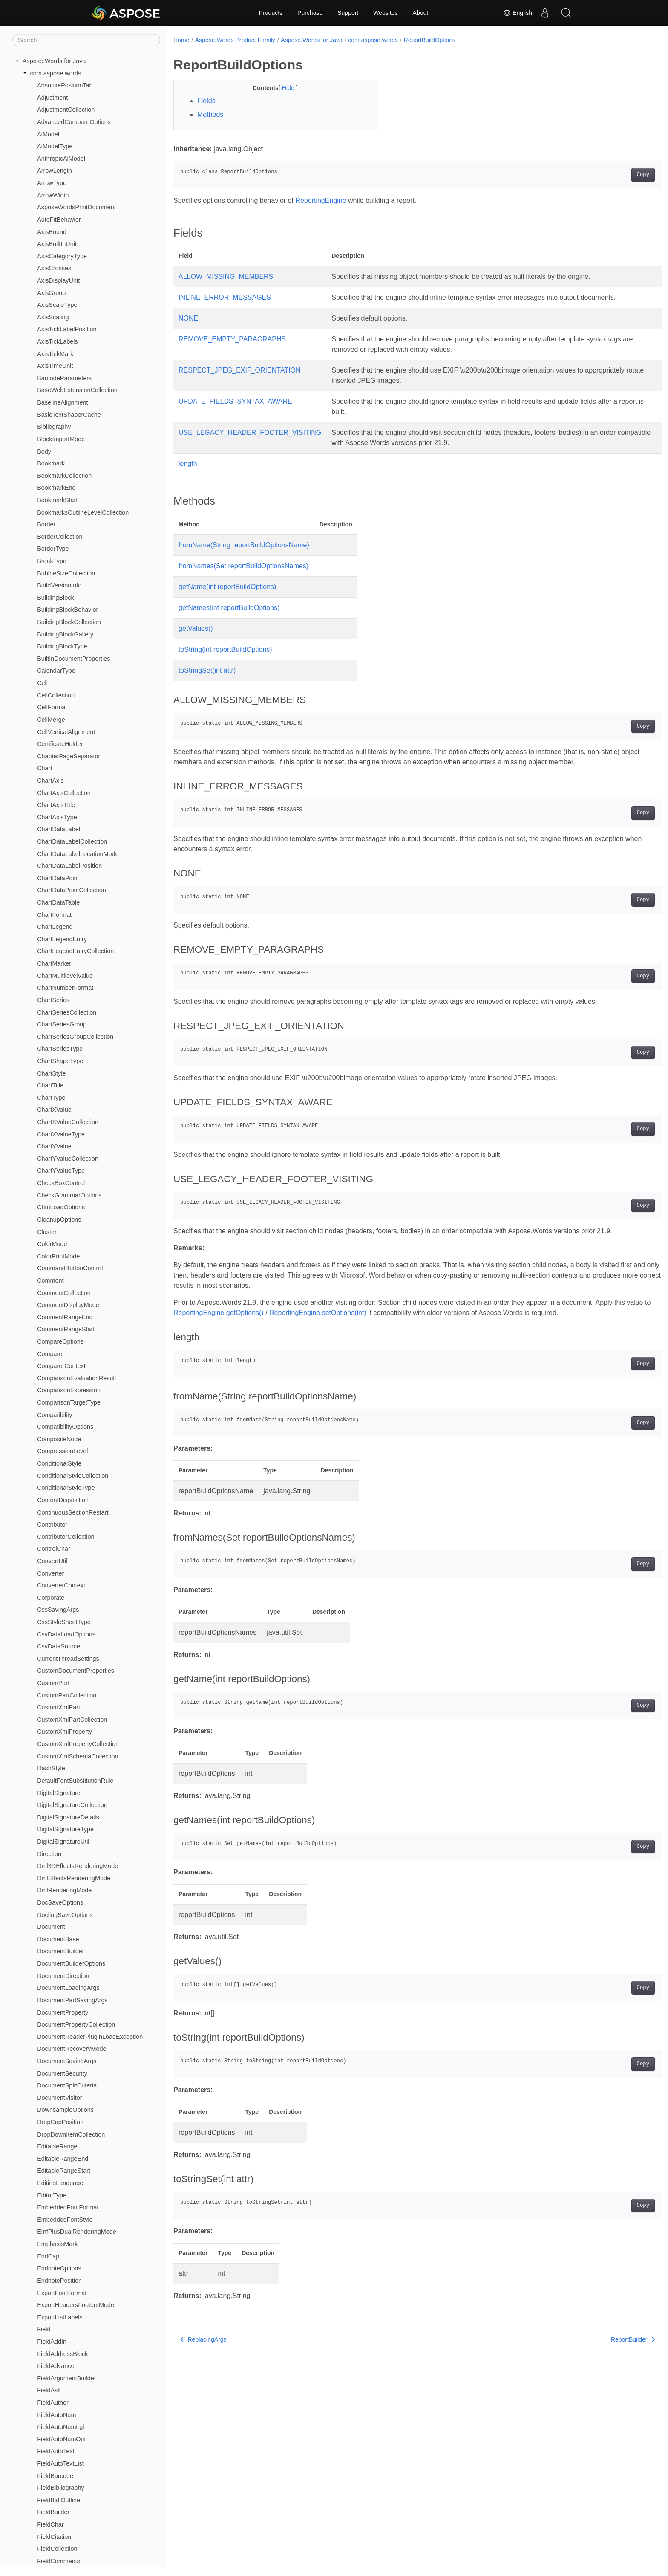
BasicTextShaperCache (69, 414)
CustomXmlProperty (64, 1731)
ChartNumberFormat (65, 987)
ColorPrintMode (58, 1256)
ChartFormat (54, 914)
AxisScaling (53, 317)
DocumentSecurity (62, 2073)
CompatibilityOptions (65, 1426)
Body (44, 451)
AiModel (48, 134)
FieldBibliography (60, 2487)
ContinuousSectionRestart (72, 1512)
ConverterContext (61, 1585)
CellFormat (52, 707)
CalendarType (56, 670)
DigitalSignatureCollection (72, 1804)
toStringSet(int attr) (207, 670)
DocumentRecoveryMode (71, 2048)
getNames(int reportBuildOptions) (229, 607)
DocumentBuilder (60, 1951)
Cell (42, 682)
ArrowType (51, 182)
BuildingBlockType (62, 646)
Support (347, 12)
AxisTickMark (55, 353)
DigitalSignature (59, 1793)
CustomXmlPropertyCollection (78, 1743)
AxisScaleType (57, 304)
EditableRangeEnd (62, 2158)
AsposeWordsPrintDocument (76, 207)
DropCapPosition (60, 2122)
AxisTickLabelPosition (66, 329)
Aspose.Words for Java (54, 61)
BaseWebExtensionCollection (77, 390)
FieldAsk (48, 2390)
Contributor (52, 1524)
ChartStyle (51, 1073)
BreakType (51, 561)
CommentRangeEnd (64, 1317)
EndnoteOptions (59, 2268)
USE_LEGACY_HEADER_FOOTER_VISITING (250, 432)
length (188, 463)
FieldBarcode (55, 2475)
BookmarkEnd (56, 487)
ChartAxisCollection (64, 792)
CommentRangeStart (66, 1329)
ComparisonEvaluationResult (76, 1378)
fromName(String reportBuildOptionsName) (244, 545)
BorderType (53, 548)
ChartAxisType (57, 817)
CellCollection (56, 695)
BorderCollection (59, 536)
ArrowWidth (53, 195)
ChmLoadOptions (61, 1207)
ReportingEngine (320, 200)
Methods (210, 114)
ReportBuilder (599, 2339)
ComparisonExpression (69, 1390)
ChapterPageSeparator (68, 756)
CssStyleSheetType (64, 1622)
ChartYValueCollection (67, 1158)
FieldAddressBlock (62, 2353)
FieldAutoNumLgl (60, 2426)
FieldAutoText (55, 2451)
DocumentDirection (63, 1975)
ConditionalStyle (59, 1463)
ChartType (51, 1097)
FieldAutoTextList (60, 2463)
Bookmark (51, 463)
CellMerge (51, 719)
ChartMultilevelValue (65, 975)
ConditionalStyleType (66, 1487)
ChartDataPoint (58, 878)
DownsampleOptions (65, 2109)
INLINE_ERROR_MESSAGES (225, 297)
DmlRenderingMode (64, 1890)
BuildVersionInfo (59, 585)
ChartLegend (54, 926)
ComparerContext (61, 1365)
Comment (50, 1280)
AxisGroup (51, 292)
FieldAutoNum (56, 2414)
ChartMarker (54, 963)
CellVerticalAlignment (66, 732)
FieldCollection (57, 2548)
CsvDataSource (58, 1646)
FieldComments (58, 2561)
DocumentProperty (62, 2012)
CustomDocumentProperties (75, 1670)
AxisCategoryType (62, 256)
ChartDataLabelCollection (72, 841)
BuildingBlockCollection (69, 622)
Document (51, 1926)
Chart (44, 768)
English (517, 13)
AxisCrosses (54, 268)
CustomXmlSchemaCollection (77, 1756)
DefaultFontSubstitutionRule (75, 1780)
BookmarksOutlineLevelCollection (83, 512)
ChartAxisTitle (56, 804)
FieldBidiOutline (58, 2500)
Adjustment (52, 97)
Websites (385, 12)
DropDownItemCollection (71, 2134)
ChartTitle (50, 1085)
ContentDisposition (63, 1500)
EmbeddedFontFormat (67, 2207)
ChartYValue (54, 1146)
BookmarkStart (57, 500)
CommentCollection (64, 1292)
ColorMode (52, 1243)
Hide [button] (282, 87)
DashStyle (51, 1768)
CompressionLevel (62, 1451)
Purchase (309, 12)
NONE (188, 318)
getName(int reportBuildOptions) (227, 586)
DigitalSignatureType (65, 1829)
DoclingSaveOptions (64, 1914)
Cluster (47, 1232)
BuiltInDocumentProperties (73, 658)
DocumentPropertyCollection (76, 2024)
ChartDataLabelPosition (69, 865)
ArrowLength (54, 170)
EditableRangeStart (63, 2170)
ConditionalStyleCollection (72, 1475)
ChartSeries (53, 1000)
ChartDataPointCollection (71, 890)
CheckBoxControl (61, 1183)
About (421, 12)
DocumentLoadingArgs (68, 1987)
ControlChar (53, 1548)
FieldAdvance (55, 2365)
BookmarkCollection (64, 475)
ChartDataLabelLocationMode (77, 853)
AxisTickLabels (57, 341)
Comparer (50, 1353)
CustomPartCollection (66, 1695)
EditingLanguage (60, 2183)
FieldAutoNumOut (61, 2439)
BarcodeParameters (64, 378)
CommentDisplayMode (68, 1304)
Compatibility (54, 1414)
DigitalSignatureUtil (63, 1841)
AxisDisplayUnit (58, 280)
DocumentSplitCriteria (67, 2085)
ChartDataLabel (58, 829)
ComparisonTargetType (69, 1402)
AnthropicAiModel (61, 158)
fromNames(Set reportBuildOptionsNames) (243, 566)
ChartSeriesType (60, 1048)
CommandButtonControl (70, 1268)
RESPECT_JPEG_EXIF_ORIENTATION (240, 370)
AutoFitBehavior (59, 219)
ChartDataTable (58, 902)
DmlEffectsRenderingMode (73, 1878)
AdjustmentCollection (66, 109)
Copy (609, 175)
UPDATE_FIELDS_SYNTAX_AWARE (235, 401)
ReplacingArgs (203, 2339)
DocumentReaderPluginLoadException (90, 2036)
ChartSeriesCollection (66, 1012)
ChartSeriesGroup (61, 1024)
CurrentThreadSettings (68, 1658)
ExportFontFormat (61, 2293)
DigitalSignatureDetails (68, 1817)
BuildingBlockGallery (65, 634)
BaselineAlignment (62, 402)
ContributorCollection (65, 1536)
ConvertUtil (52, 1561)
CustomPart (53, 1683)
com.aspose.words (55, 73)
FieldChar (50, 2524)
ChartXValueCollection (67, 1122)
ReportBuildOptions (429, 40)
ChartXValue (54, 1109)
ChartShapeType (60, 1061)
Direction (49, 1853)
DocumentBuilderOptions (71, 1963)
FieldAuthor (53, 2402)
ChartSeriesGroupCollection (75, 1036)
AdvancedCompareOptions (74, 122)
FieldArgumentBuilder (66, 2378)
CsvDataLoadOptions (66, 1634)
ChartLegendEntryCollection (75, 951)
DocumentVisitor (59, 2097)
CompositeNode (59, 1439)
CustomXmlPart (58, 1707)
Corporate (50, 1597)
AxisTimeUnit (55, 365)
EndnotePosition (59, 2280)
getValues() (196, 628)
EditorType (51, 2195)
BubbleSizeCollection (66, 573)
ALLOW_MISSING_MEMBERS (226, 276)
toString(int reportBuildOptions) (225, 649)
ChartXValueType (61, 1134)
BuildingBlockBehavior (67, 609)
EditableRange (57, 2146)
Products (270, 12)
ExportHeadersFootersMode (75, 2304)
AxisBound (51, 231)
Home (181, 40)
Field (43, 2329)
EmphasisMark (57, 2244)
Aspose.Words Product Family (235, 40)
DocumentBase (58, 1939)
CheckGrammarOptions (69, 1195)
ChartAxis (50, 780)
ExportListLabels (59, 2317)
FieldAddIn (51, 2341)
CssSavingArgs (58, 1609)
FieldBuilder (53, 2512)
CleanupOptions (59, 1219)
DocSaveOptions (60, 1902)
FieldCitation (54, 2536)
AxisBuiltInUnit (57, 243)
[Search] (86, 40)
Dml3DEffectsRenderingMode (77, 1865)
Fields (206, 100)
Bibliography (54, 426)
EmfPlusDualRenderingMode (76, 2231)
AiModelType (54, 146)
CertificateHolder (60, 743)
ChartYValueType (61, 1170)
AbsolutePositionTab (64, 85)
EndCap (48, 2256)
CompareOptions (60, 1341)
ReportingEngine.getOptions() (244, 1312)
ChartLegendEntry (62, 939)
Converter (50, 1573)
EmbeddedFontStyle (64, 2219)
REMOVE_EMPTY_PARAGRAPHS (232, 339)
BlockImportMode (61, 439)
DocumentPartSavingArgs (72, 2000)
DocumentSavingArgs (66, 2061)
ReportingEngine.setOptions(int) (343, 1312)
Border (46, 524)
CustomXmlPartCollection (72, 1719)
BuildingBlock (55, 597)
